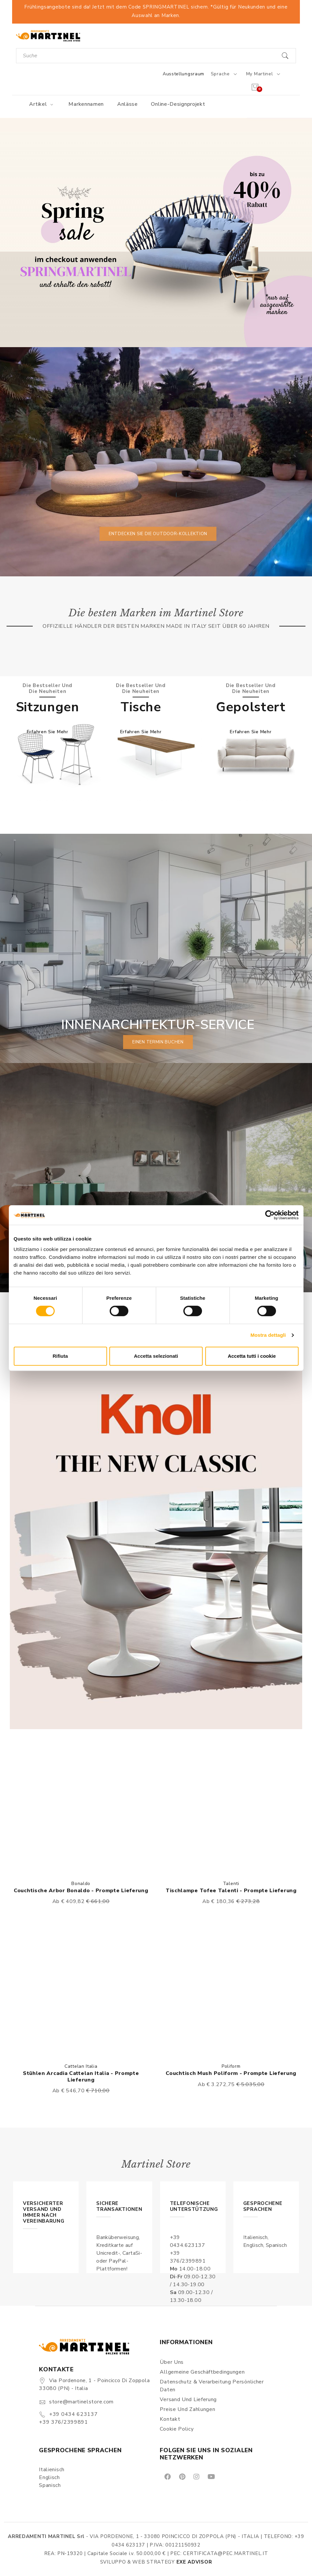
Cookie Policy (176, 2429)
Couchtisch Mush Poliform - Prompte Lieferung (231, 2073)
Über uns (172, 2362)
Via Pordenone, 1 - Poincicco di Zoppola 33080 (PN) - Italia (94, 2384)
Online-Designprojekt (178, 104)
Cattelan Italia (81, 2066)
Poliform (231, 2066)
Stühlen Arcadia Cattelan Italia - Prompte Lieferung (81, 2076)
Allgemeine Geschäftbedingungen (202, 2372)
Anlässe (127, 104)
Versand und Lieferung (188, 2399)
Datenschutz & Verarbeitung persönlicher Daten (212, 2385)
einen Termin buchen (157, 1042)
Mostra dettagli (268, 1335)
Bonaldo (80, 1883)
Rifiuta (60, 1356)
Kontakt (170, 2419)
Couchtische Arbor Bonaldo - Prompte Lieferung (81, 1890)
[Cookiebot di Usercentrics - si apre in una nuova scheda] (270, 1215)
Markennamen (86, 104)
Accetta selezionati (156, 1356)
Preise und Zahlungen (187, 2409)
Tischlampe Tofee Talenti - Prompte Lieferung (231, 1890)
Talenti (231, 1883)
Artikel (42, 104)
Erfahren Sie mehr (47, 731)
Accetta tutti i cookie (252, 1356)
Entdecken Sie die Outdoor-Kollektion (158, 533)
